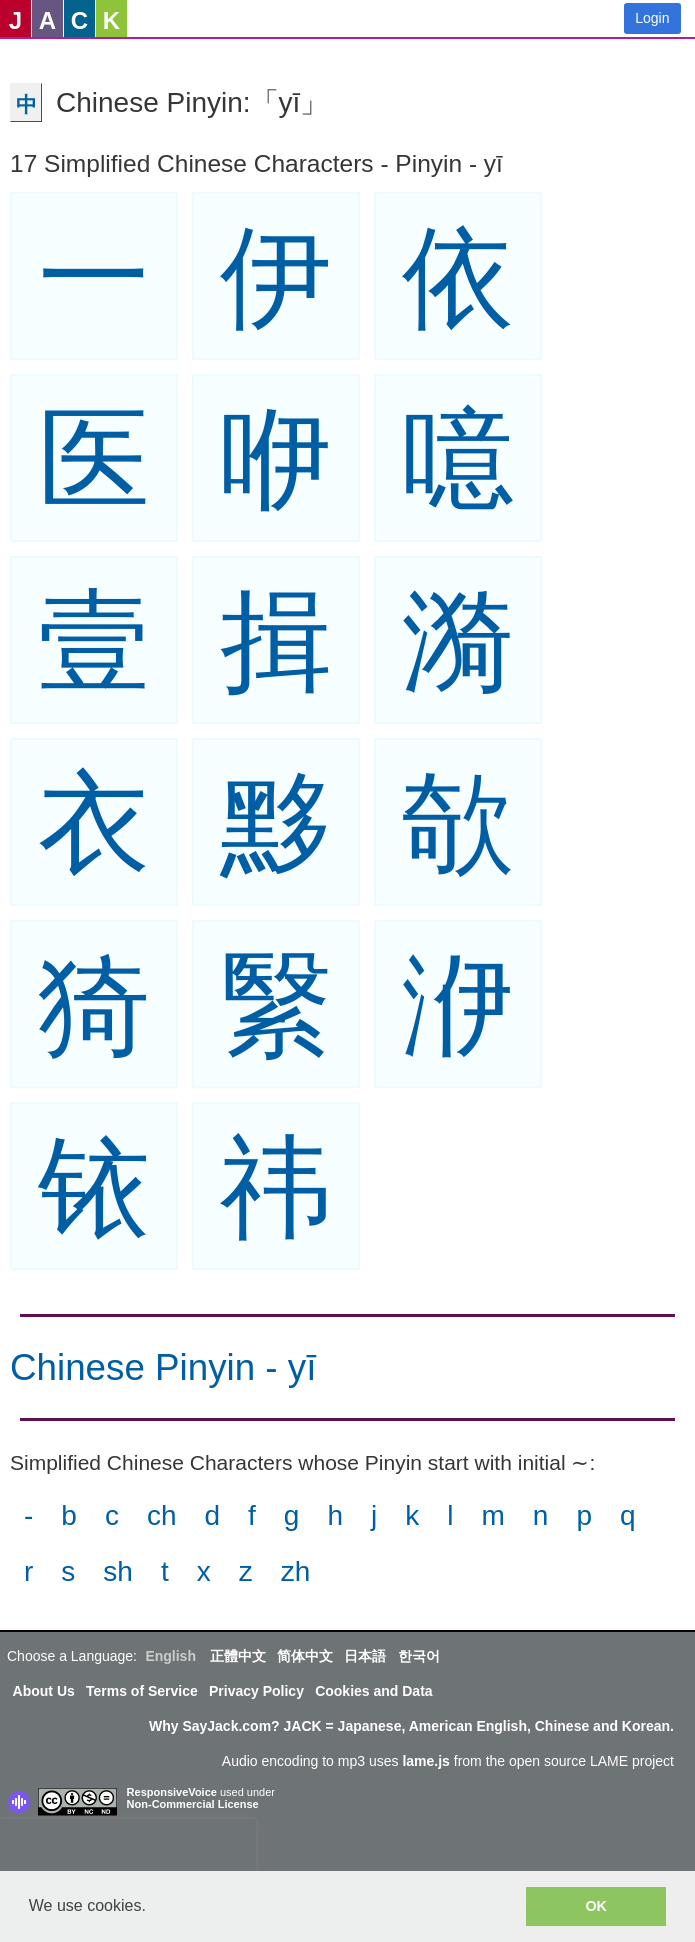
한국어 (419, 1656)
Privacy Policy (256, 1691)
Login (652, 18)
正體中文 (238, 1656)
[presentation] (128, 1849)
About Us (44, 1691)
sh (118, 1571)
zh (296, 1571)
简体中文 (305, 1656)
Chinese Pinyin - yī (163, 1367)
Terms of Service (142, 1691)
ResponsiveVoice (172, 1792)
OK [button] (596, 1906)
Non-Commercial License (193, 1804)
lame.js (425, 1761)
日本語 (365, 1656)
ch (162, 1515)
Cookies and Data (373, 1691)
